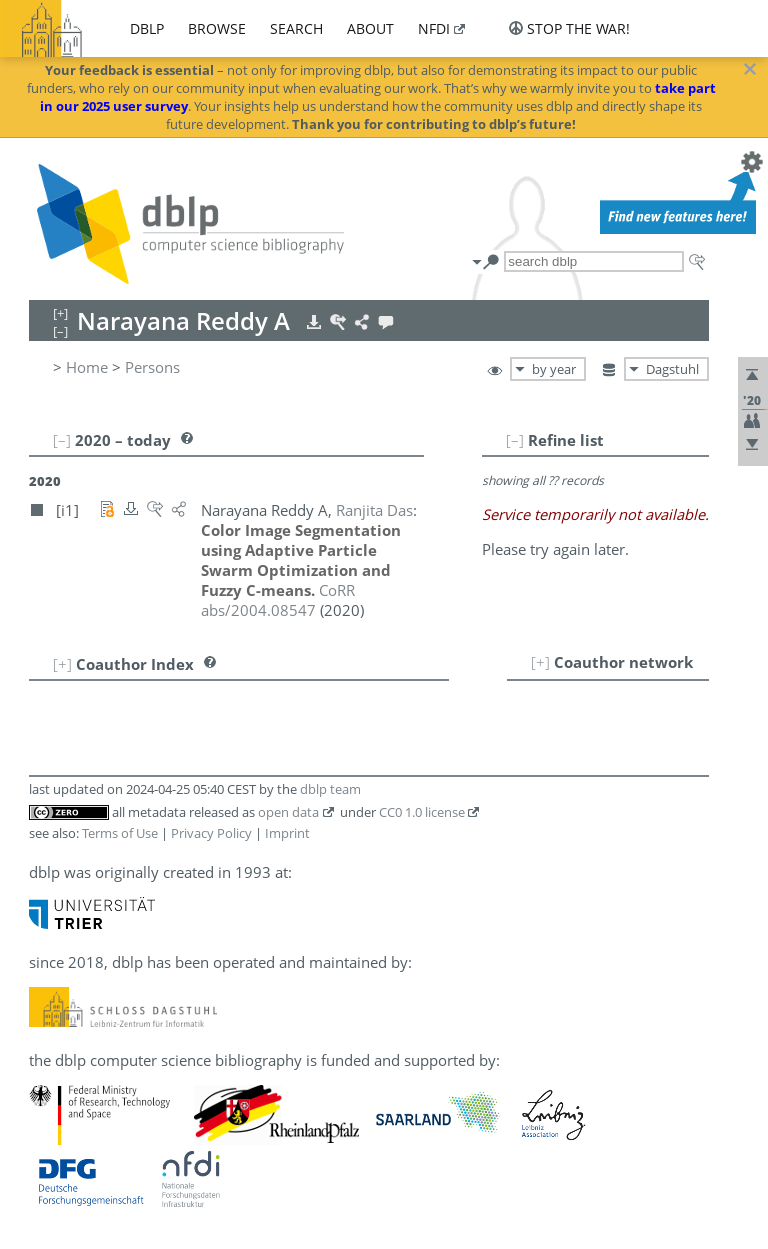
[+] (540, 662)
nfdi (434, 28)
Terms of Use (120, 833)
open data (288, 812)
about (370, 28)
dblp (147, 28)
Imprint (287, 833)
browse (217, 28)
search (296, 28)
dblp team (330, 789)
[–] (515, 440)
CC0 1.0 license (422, 812)
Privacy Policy (211, 833)
